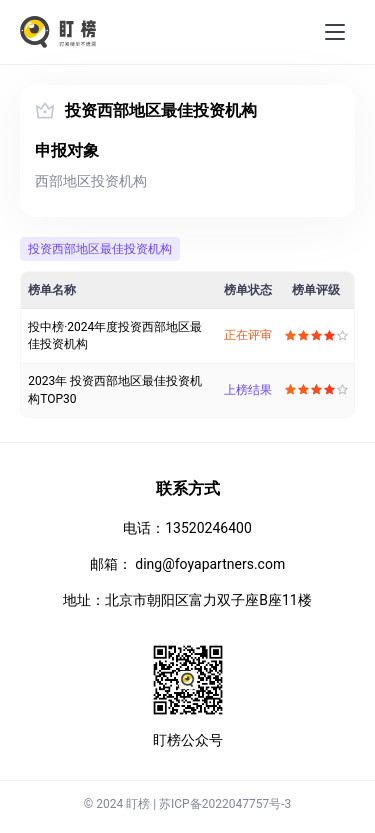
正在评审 (248, 335)
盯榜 (138, 804)
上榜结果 (248, 390)
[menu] (335, 32)
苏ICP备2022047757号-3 (225, 804)
